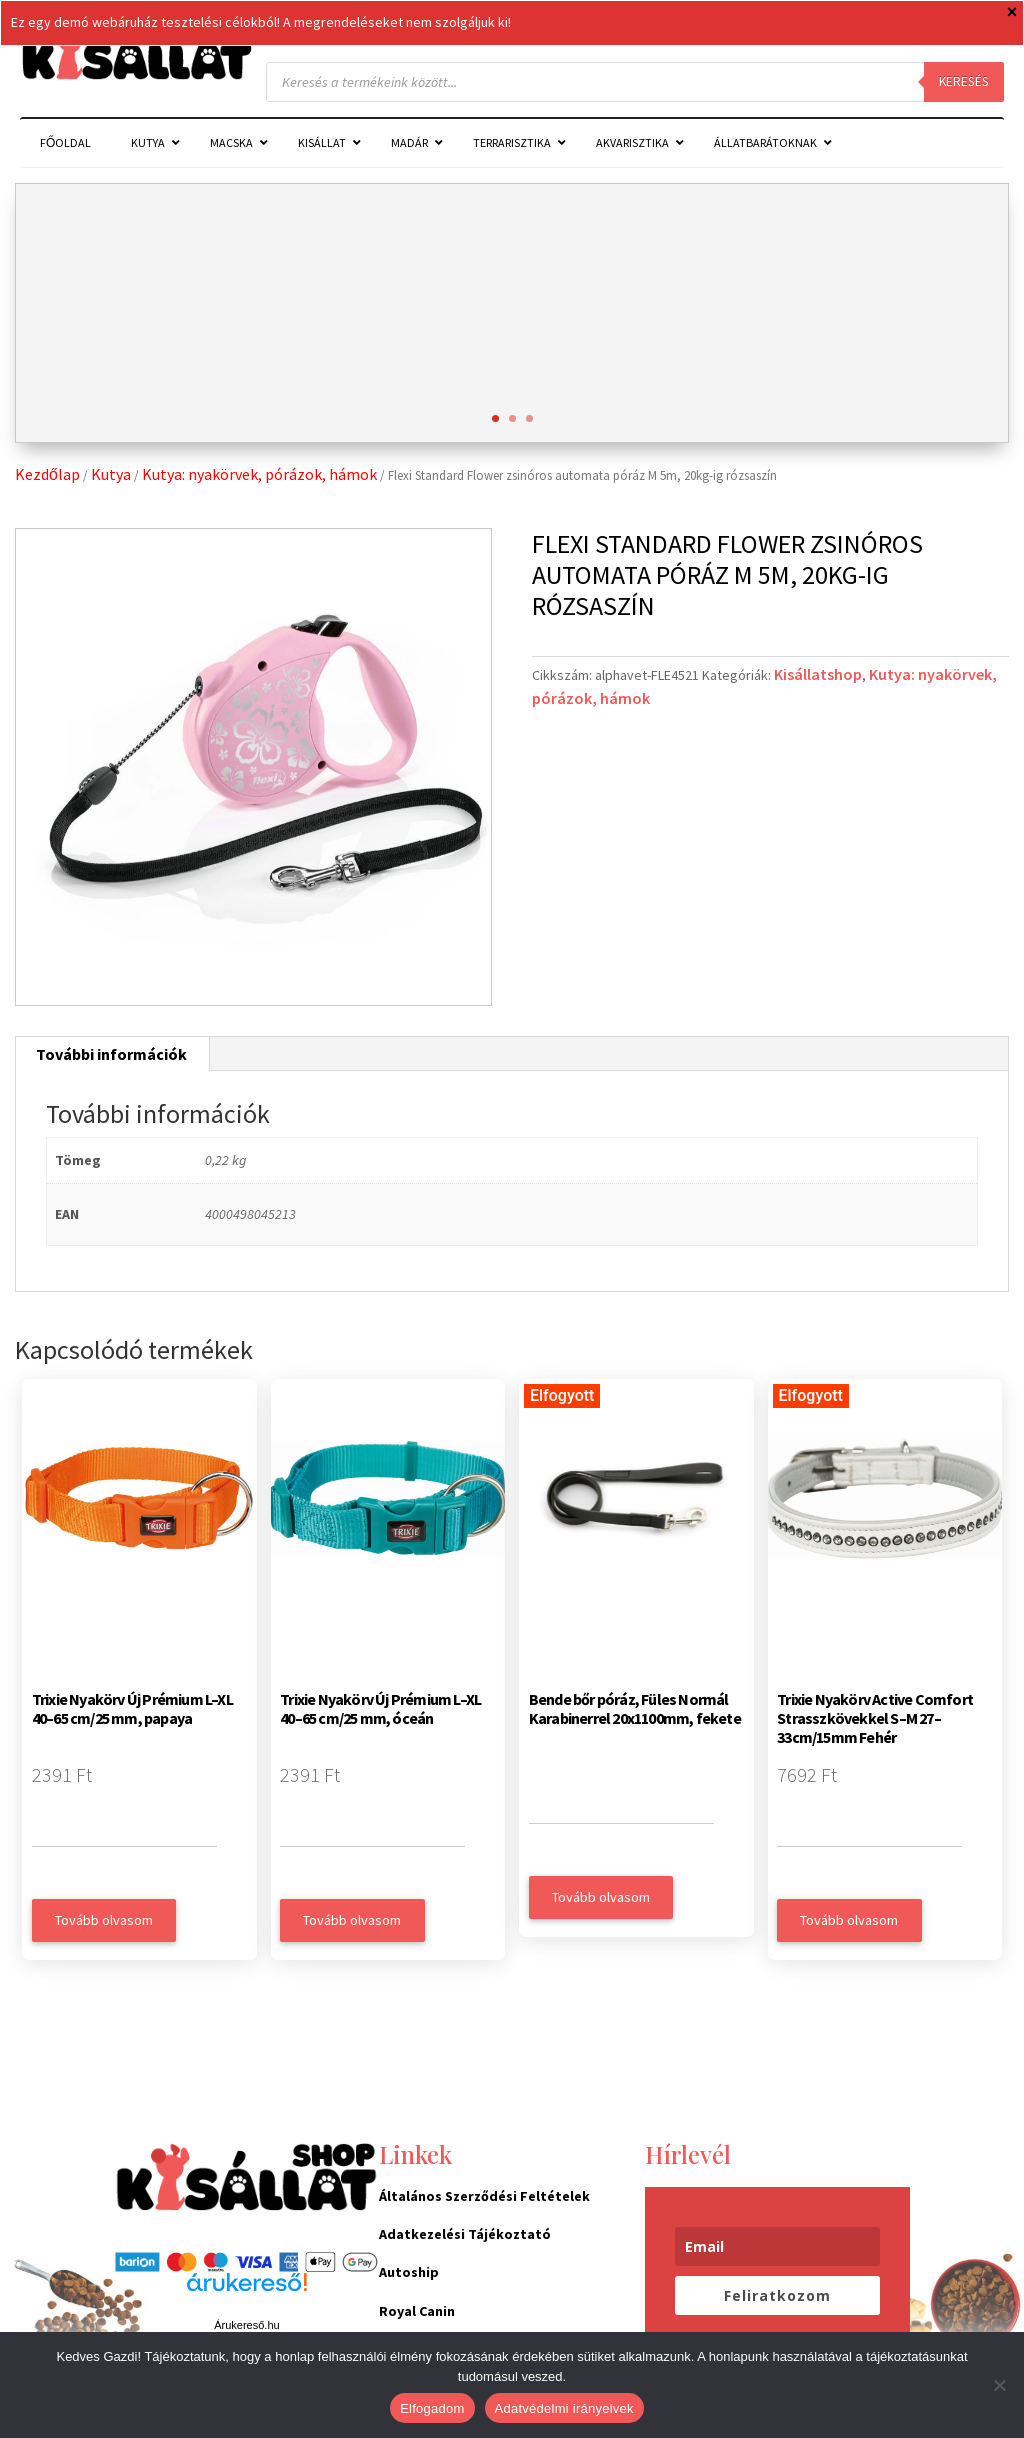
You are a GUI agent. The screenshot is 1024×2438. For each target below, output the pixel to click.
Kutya (111, 474)
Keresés (964, 81)
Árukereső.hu (246, 2325)
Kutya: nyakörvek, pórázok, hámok (259, 474)
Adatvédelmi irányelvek (564, 2408)
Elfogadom (432, 2408)
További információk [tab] (111, 1054)
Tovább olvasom (104, 1920)
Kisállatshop (818, 674)
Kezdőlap (47, 474)
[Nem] (999, 2385)
